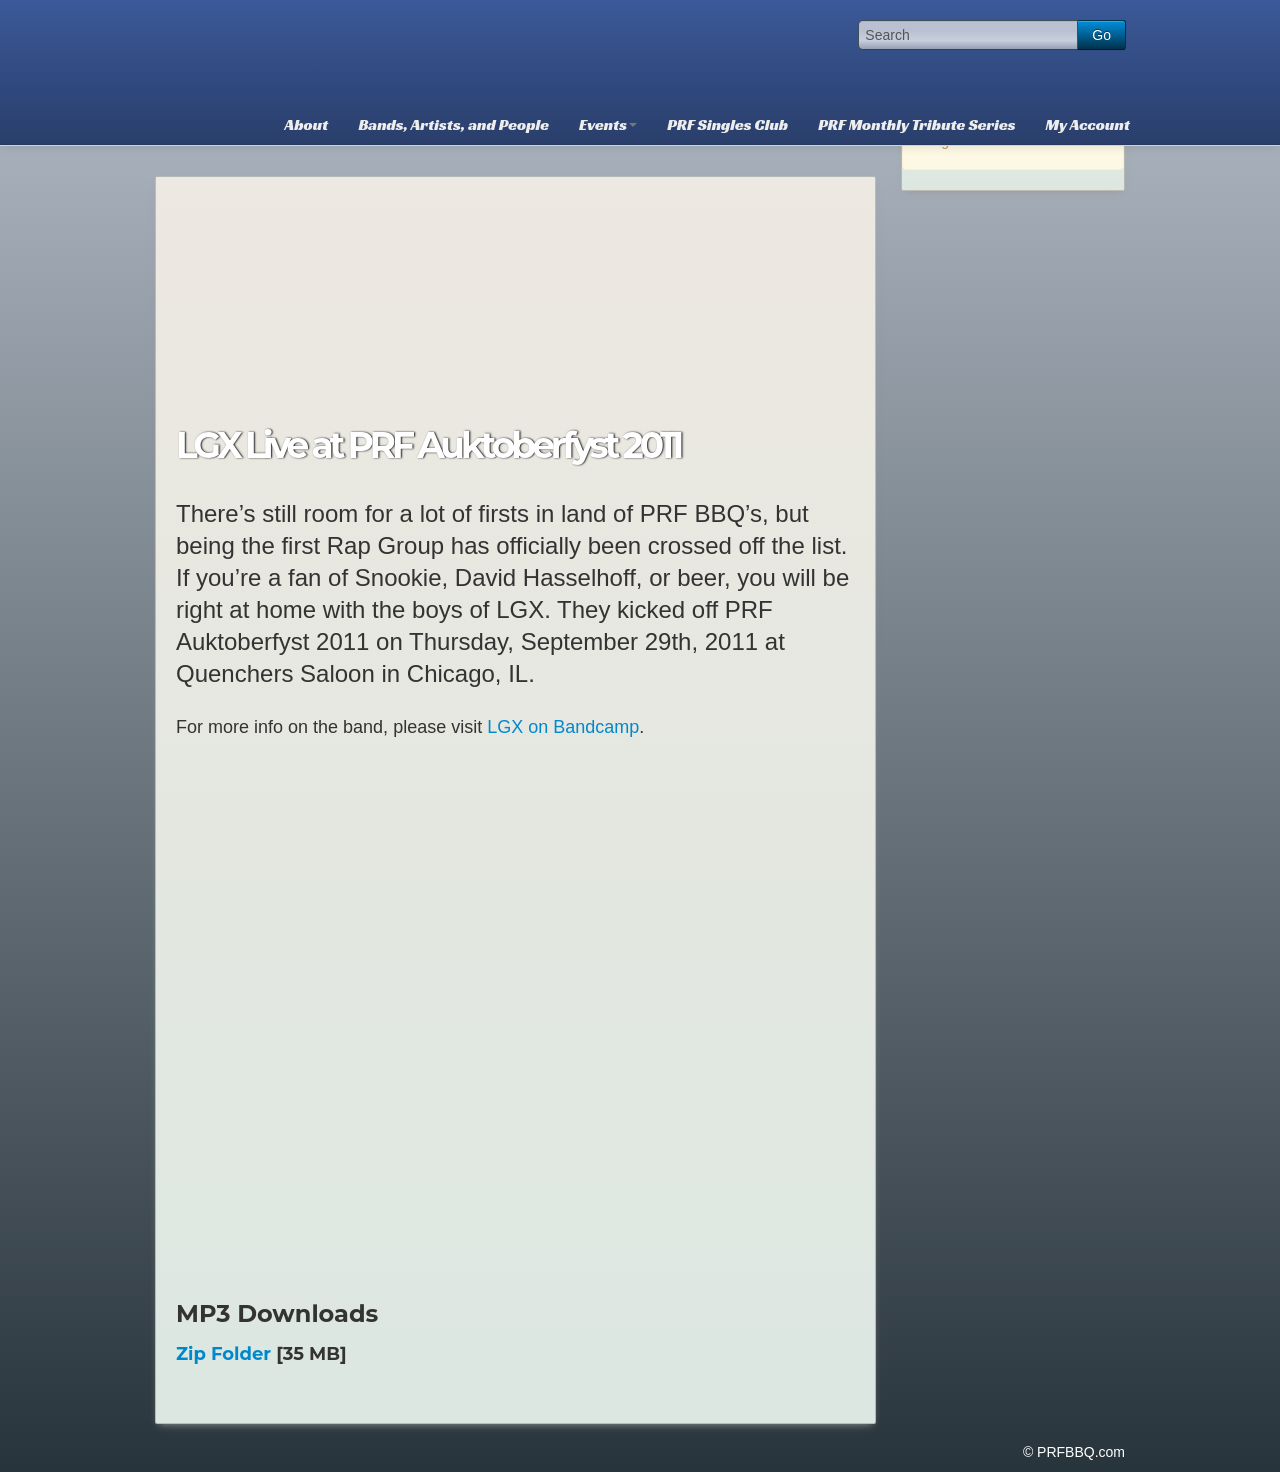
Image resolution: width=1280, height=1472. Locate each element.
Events (608, 124)
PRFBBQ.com (305, 50)
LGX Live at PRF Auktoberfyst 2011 (428, 445)
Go (1101, 35)
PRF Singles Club (727, 124)
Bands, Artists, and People (453, 124)
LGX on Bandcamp (563, 727)
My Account (1088, 124)
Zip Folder (223, 1354)
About (307, 124)
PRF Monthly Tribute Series (916, 124)
